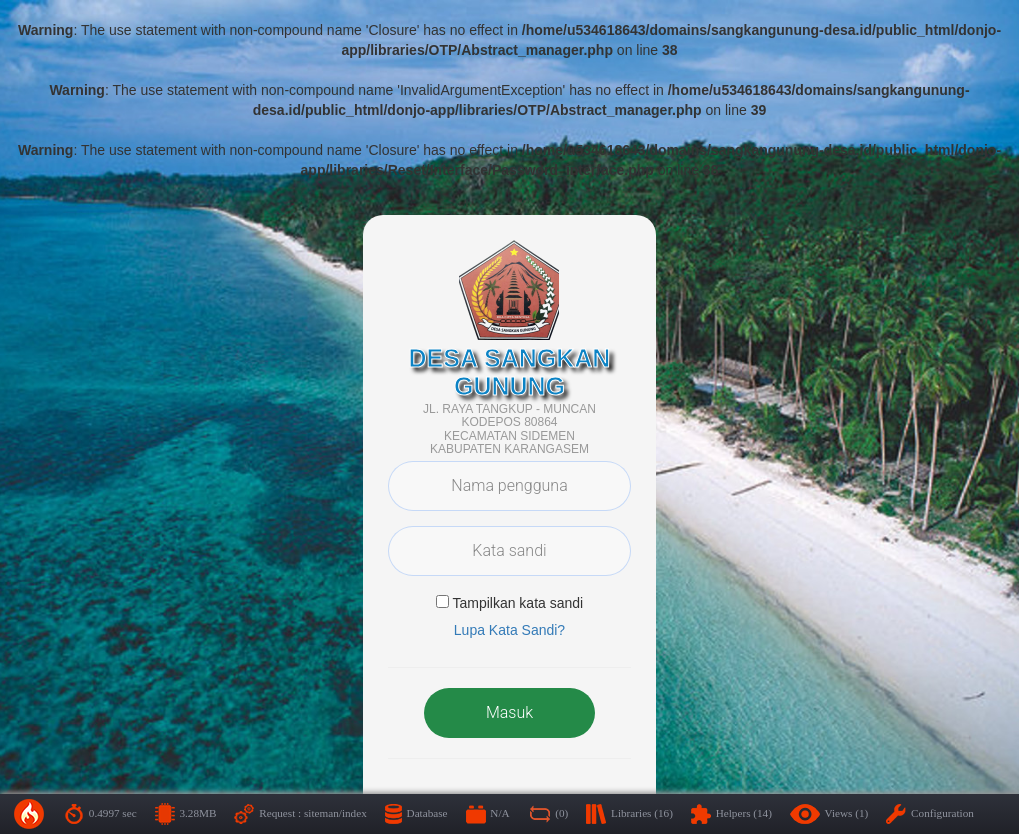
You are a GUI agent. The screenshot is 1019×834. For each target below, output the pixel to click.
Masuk (509, 712)
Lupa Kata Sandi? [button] (509, 630)
